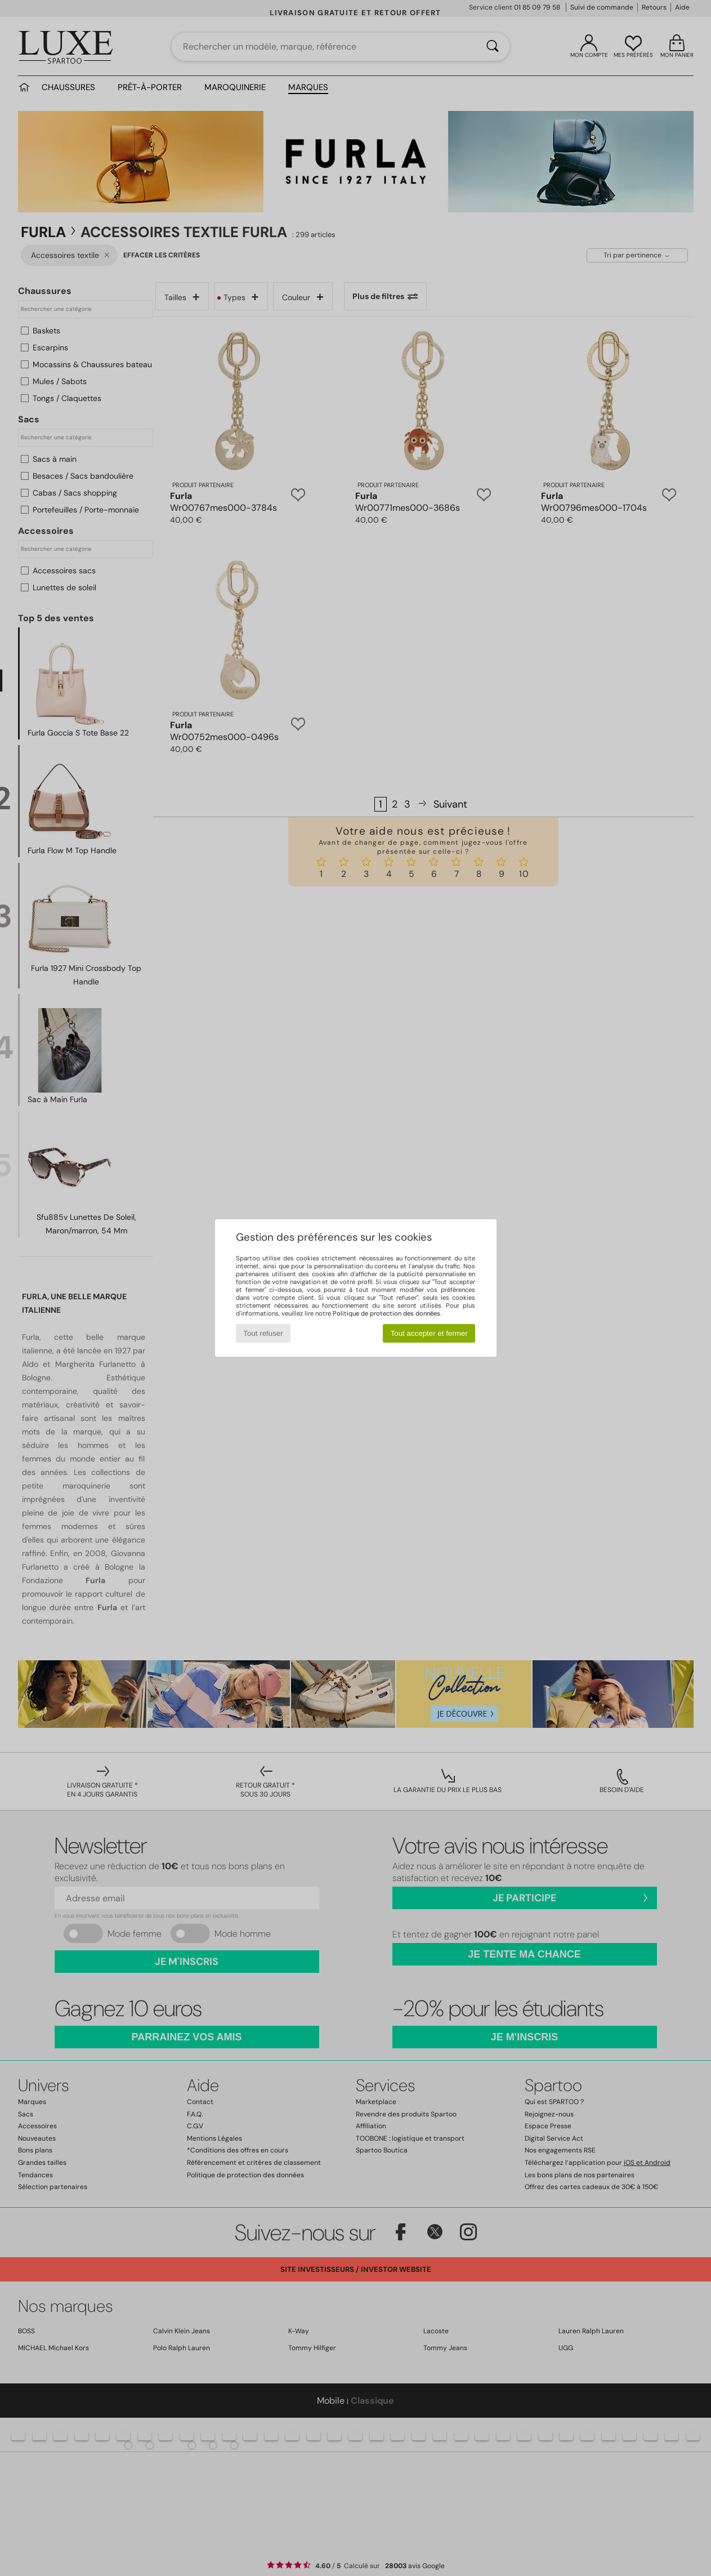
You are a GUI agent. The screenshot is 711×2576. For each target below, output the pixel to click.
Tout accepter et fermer (429, 1333)
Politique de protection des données (386, 1313)
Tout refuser (263, 1333)
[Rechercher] (492, 47)
